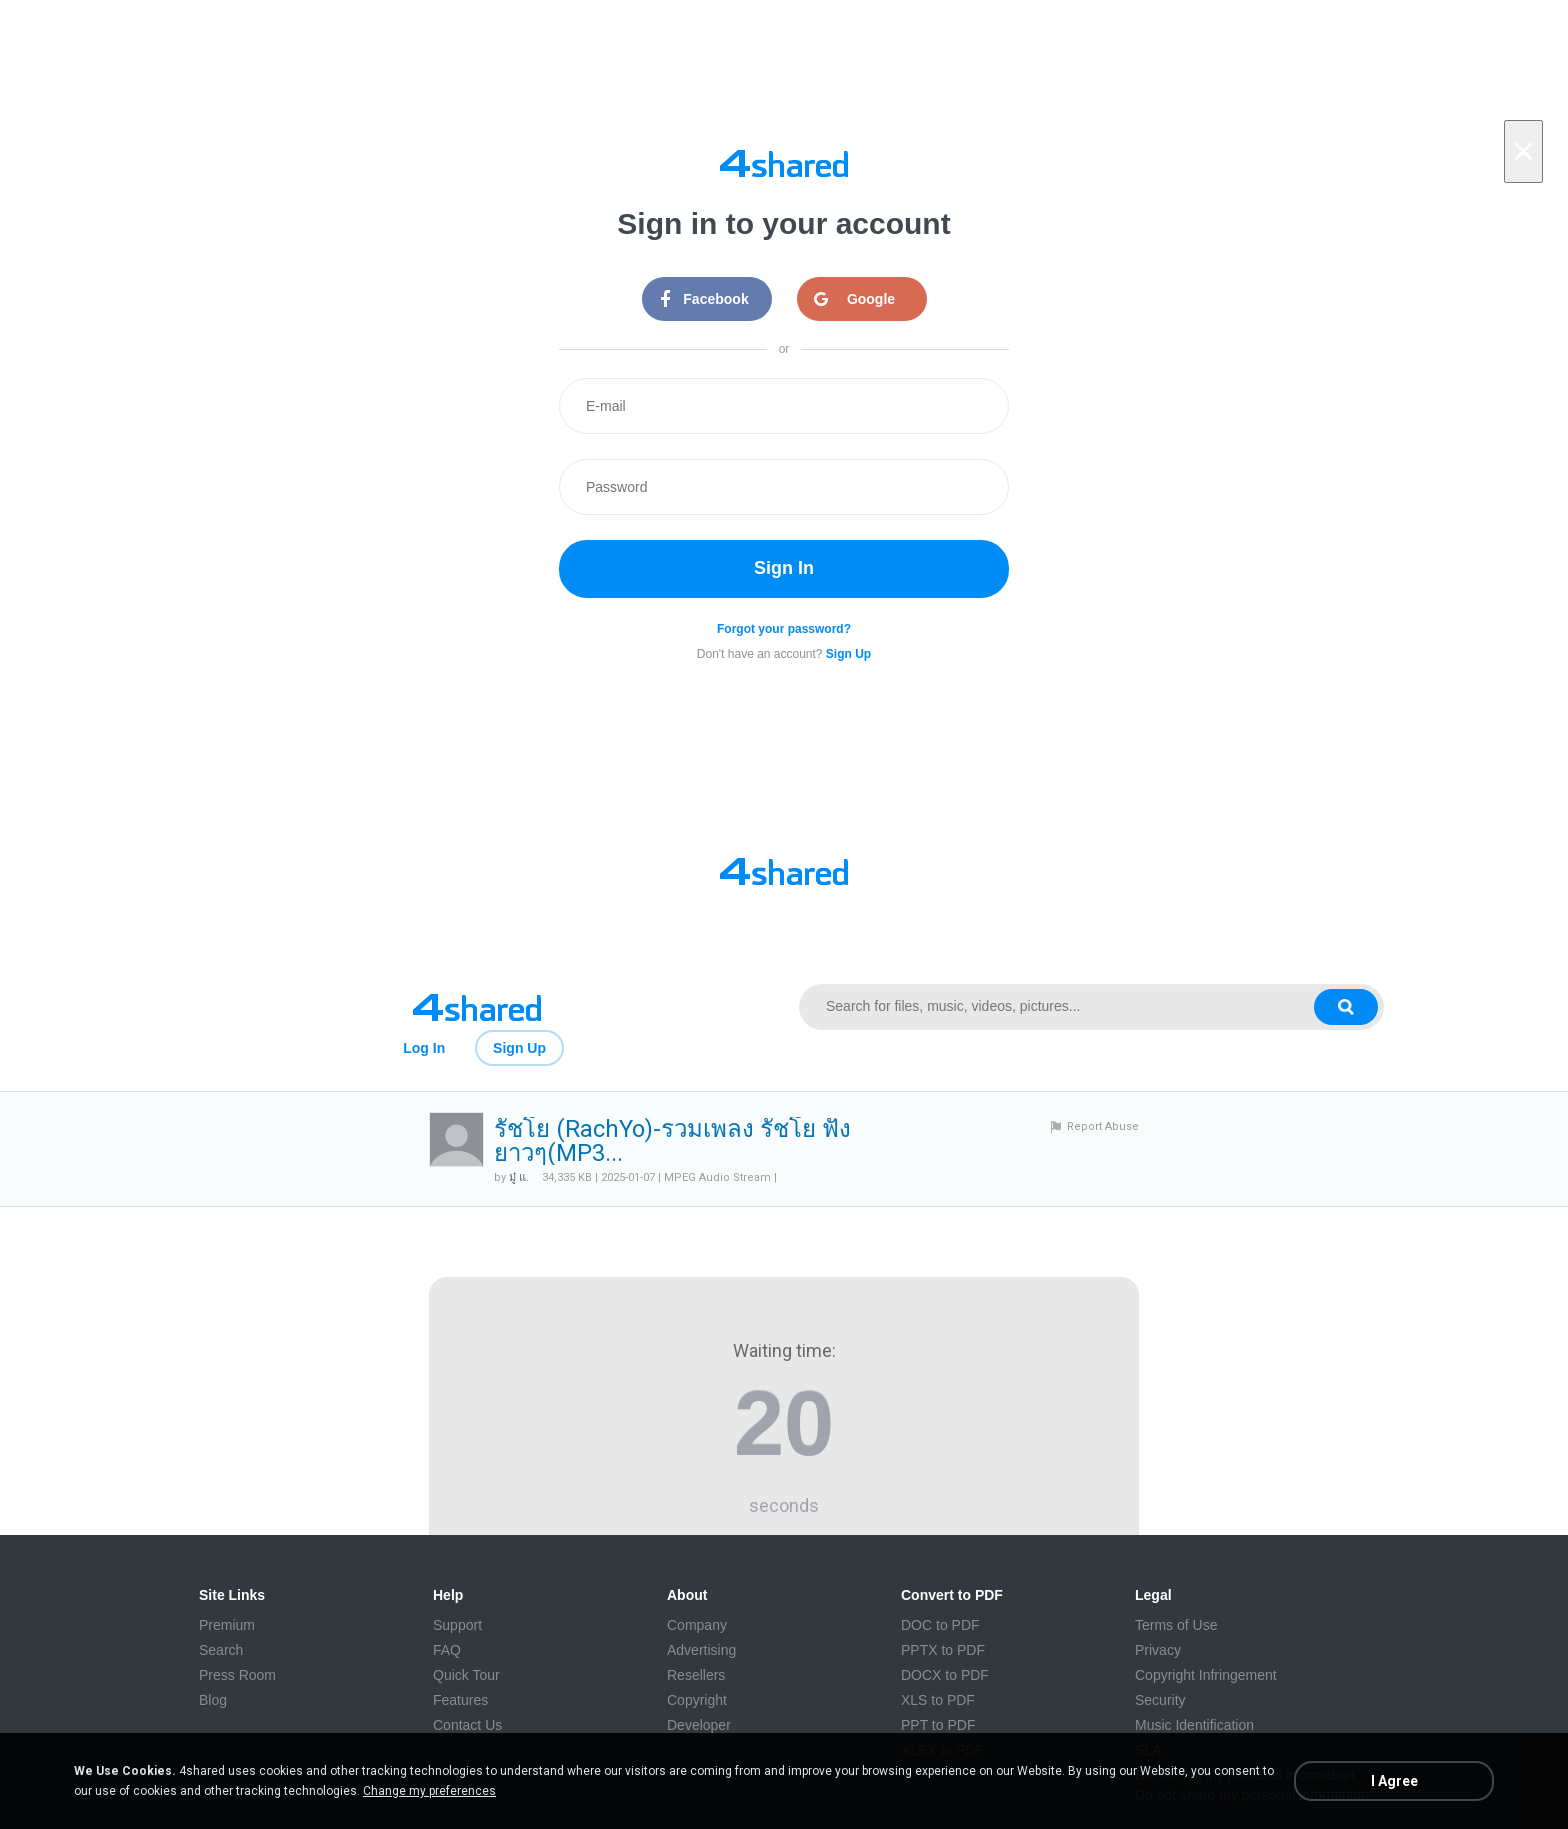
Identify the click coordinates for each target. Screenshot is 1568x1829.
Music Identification (1194, 1725)
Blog (213, 1700)
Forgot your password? (784, 629)
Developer (699, 1725)
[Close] (1523, 151)
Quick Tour (466, 1675)
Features (460, 1700)
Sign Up (519, 1048)
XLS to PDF (938, 1700)
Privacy (1158, 1650)
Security (1160, 1700)
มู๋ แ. (519, 1177)
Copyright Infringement (1206, 1675)
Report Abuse (1103, 1126)
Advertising (701, 1650)
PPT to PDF (938, 1725)
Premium (227, 1625)
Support (457, 1625)
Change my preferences (429, 1791)
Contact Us (467, 1725)
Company (697, 1625)
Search (221, 1650)
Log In (424, 1048)
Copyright (697, 1700)
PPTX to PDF (943, 1650)
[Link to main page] (476, 1007)
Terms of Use (1176, 1625)
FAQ (447, 1650)
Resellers (696, 1675)
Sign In (784, 568)
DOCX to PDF (945, 1675)
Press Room (237, 1675)
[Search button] (1346, 1007)
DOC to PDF (940, 1625)
